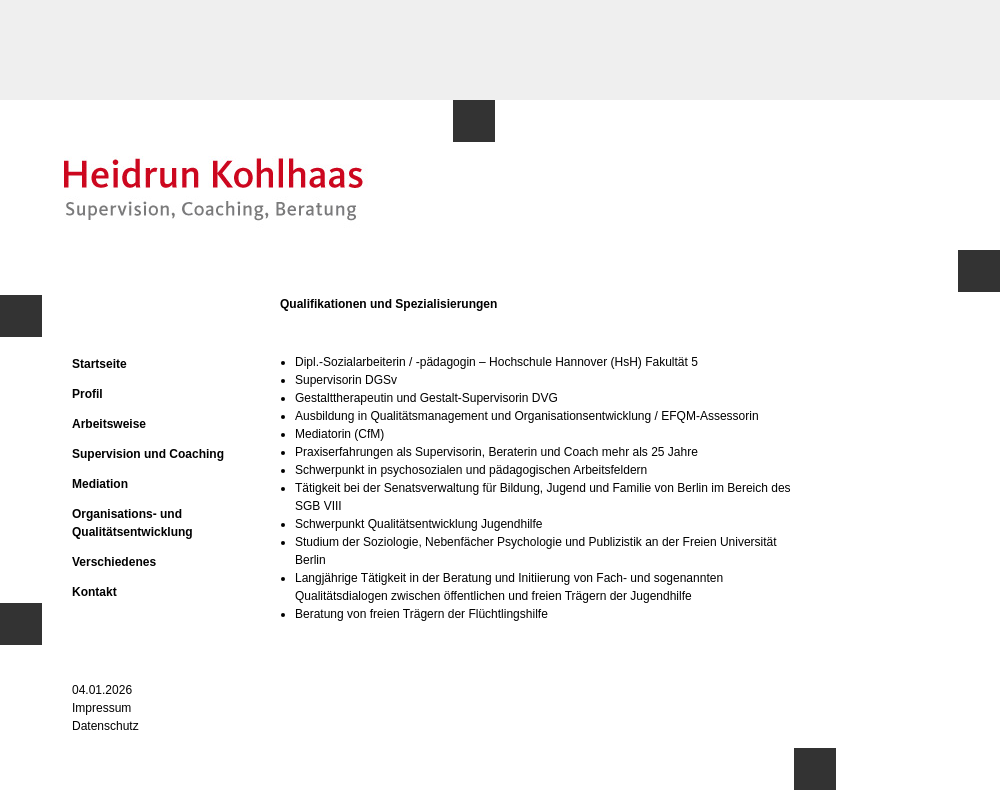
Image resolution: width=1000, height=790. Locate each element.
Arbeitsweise (109, 424)
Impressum (101, 708)
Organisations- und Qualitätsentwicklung (132, 523)
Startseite (99, 364)
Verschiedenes (114, 562)
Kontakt (94, 592)
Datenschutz (105, 726)
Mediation (100, 484)
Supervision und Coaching (148, 454)
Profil (87, 394)
